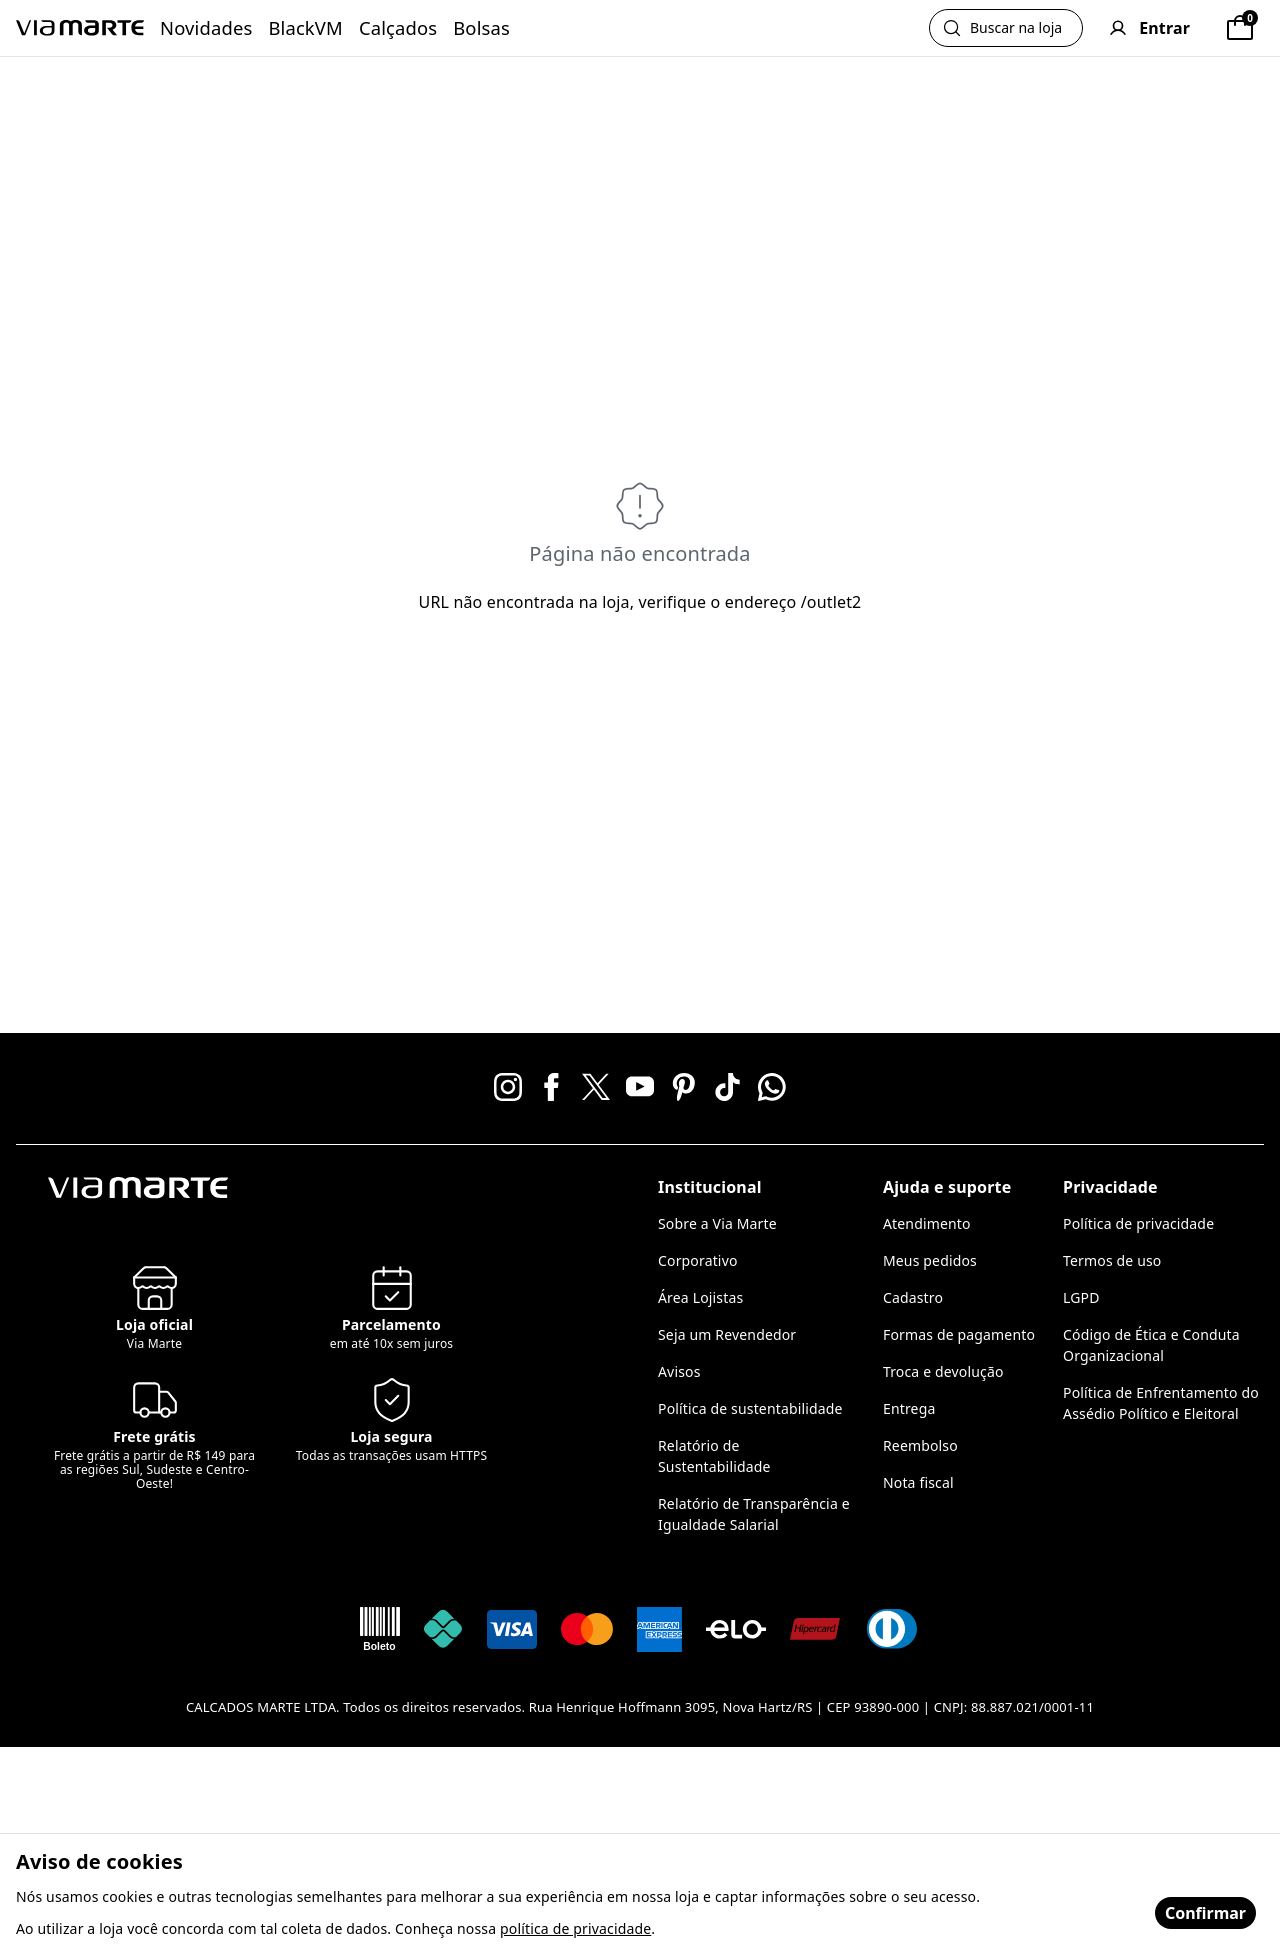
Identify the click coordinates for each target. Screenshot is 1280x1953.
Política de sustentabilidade (750, 1408)
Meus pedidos (930, 1260)
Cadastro (913, 1297)
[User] (1149, 28)
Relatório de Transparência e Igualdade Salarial (754, 1514)
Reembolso (920, 1445)
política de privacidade (575, 1928)
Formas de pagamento (959, 1334)
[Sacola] (1240, 28)
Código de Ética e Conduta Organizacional (1151, 1345)
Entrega (909, 1408)
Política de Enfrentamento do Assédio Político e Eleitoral (1161, 1403)
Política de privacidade (1138, 1223)
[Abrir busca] (1006, 28)
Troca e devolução (943, 1371)
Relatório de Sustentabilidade (714, 1456)
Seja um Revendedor (727, 1334)
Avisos (679, 1371)
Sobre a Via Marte (717, 1223)
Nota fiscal (918, 1482)
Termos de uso (1112, 1260)
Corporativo (698, 1260)
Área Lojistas (700, 1297)
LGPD (1081, 1297)
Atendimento (927, 1223)
